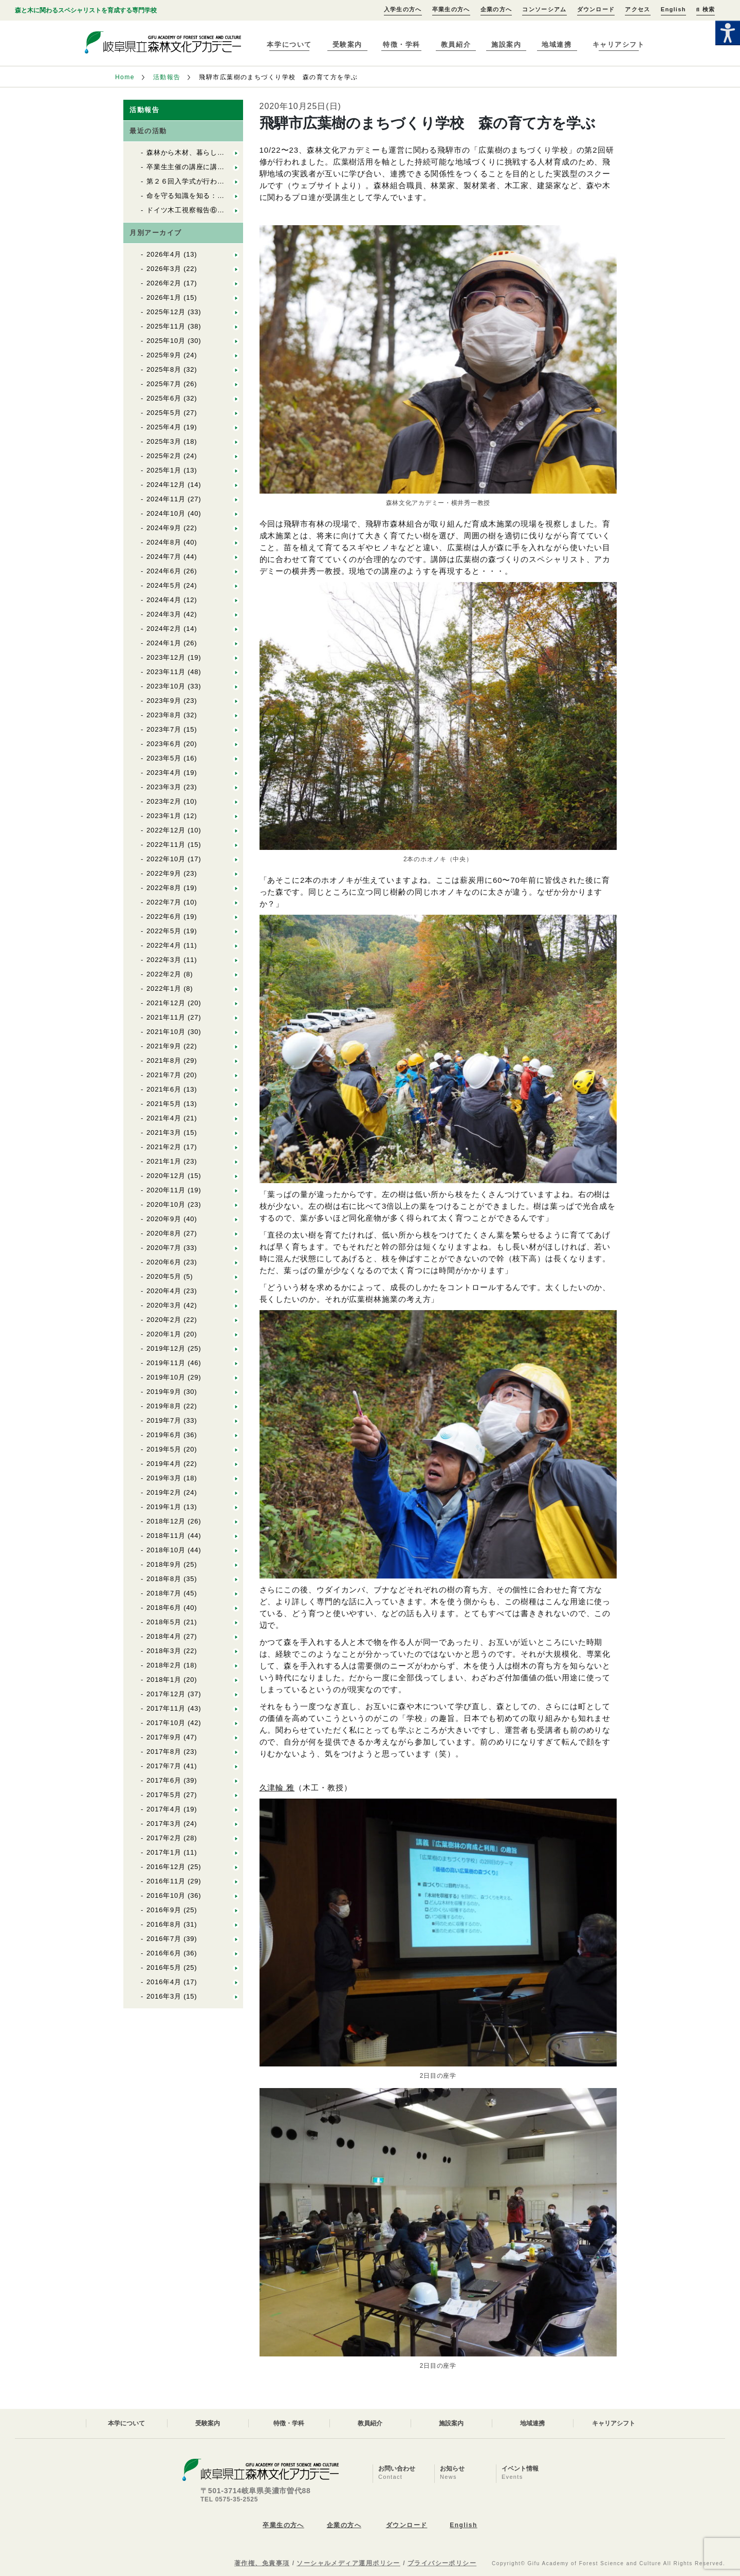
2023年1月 (163, 816)
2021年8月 (163, 1060)
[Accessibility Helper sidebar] (727, 33)
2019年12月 (166, 1348)
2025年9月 (163, 355)
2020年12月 (166, 1176)
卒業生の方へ (451, 9)
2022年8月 (163, 888)
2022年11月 (166, 844)
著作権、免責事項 (262, 2563)
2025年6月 (163, 398)
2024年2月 (163, 628)
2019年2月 (163, 1492)
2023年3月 (163, 787)
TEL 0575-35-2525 (229, 2499)
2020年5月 (163, 1276)
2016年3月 (163, 1996)
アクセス (637, 9)
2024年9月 (163, 528)
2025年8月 (163, 369)
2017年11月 (166, 1708)
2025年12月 (166, 312)
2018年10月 (166, 1550)
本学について (289, 44)
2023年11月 (166, 672)
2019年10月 (166, 1377)
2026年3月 (163, 269)
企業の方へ (496, 9)
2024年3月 (163, 614)
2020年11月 (166, 1190)
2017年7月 (163, 1766)
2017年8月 (163, 1751)
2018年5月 (163, 1622)
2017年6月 (163, 1780)
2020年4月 (163, 1291)
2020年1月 (163, 1334)
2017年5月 (163, 1795)
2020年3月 (163, 1305)
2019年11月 (166, 1363)
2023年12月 (166, 657)
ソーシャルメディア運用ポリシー (348, 2563)
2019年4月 (163, 1463)
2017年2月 (163, 1838)
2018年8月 (163, 1579)
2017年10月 (166, 1723)
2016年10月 (166, 1895)
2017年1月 (163, 1852)
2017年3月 (163, 1823)
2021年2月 (163, 1147)
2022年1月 (163, 988)
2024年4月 (163, 600)
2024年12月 (166, 484)
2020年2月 (163, 1319)
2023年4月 (163, 772)
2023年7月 (163, 729)
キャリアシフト (619, 44)
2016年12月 (166, 1867)
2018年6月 (163, 1607)
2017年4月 (163, 1809)
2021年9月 (163, 1046)
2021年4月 (163, 1118)
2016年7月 (163, 1939)
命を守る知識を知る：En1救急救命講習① (213, 195)
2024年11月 (166, 499)
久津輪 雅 (277, 1787)
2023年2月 (163, 801)
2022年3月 (163, 960)
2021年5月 (163, 1104)
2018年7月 (163, 1593)
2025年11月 (166, 326)
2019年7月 (163, 1420)
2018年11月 (166, 1535)
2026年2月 (163, 283)
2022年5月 (163, 931)
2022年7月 (163, 902)
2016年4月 (163, 1982)
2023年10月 (166, 686)
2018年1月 (163, 1679)
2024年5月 (163, 585)
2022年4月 (163, 945)
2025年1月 (163, 470)
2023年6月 (163, 744)
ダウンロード (596, 9)
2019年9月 (163, 1391)
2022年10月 (166, 859)
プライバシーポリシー (442, 2563)
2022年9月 (163, 873)
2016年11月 (166, 1881)
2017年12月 (166, 1694)
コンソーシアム (544, 9)
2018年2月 (163, 1665)
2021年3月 (163, 1132)
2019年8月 (163, 1406)
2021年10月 (166, 1032)
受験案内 (347, 44)
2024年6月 (163, 571)
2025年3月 (163, 441)
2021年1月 (163, 1161)
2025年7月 (163, 384)
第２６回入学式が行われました (196, 181)
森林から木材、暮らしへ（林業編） (203, 152)
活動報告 (167, 77)
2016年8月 (163, 1924)
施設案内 (506, 44)
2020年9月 (163, 1219)
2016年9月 (163, 1910)
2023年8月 (163, 715)
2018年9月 (163, 1564)
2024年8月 (163, 542)
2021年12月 (166, 1003)
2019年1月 (163, 1507)
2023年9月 (163, 700)
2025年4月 (163, 427)
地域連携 (556, 44)
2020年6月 (163, 1262)
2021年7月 (163, 1075)
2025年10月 (166, 340)
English (673, 9)
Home (125, 77)
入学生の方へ (403, 9)
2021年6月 (163, 1089)
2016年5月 (163, 1967)
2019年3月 (163, 1478)
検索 (705, 9)
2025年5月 (163, 412)
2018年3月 (163, 1651)
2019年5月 (163, 1449)
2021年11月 (166, 1017)
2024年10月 (166, 513)
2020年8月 (163, 1233)
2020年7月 (163, 1247)
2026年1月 (163, 297)
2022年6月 (163, 916)
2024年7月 (163, 556)
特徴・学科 (401, 44)
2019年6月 (163, 1435)
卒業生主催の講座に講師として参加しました (217, 167)
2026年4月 (163, 254)
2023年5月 (163, 758)
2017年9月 (163, 1737)
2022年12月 (166, 830)
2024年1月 (163, 643)
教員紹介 (456, 44)
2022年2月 (163, 974)
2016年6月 (163, 1953)
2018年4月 (163, 1636)
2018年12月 (166, 1521)
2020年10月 (166, 1204)
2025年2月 (163, 456)
